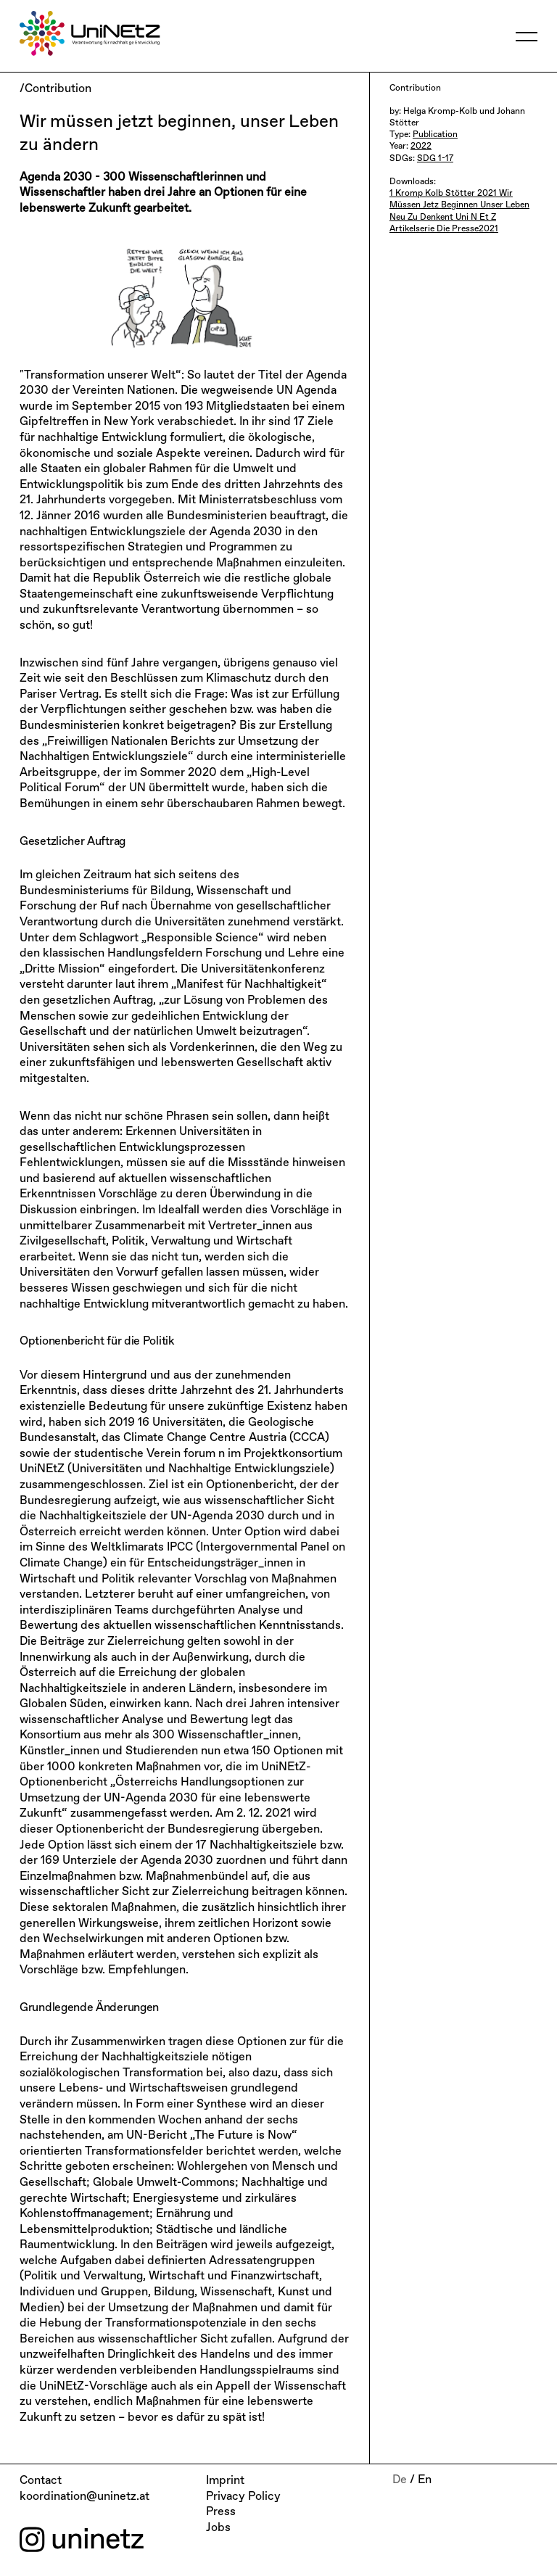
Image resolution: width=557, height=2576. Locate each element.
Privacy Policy (243, 2497)
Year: (399, 146)
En (425, 2480)
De (399, 2480)
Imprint (225, 2481)
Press (221, 2512)
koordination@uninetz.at (84, 2497)
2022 (421, 146)
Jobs (218, 2528)
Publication (435, 135)
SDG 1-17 (435, 158)
